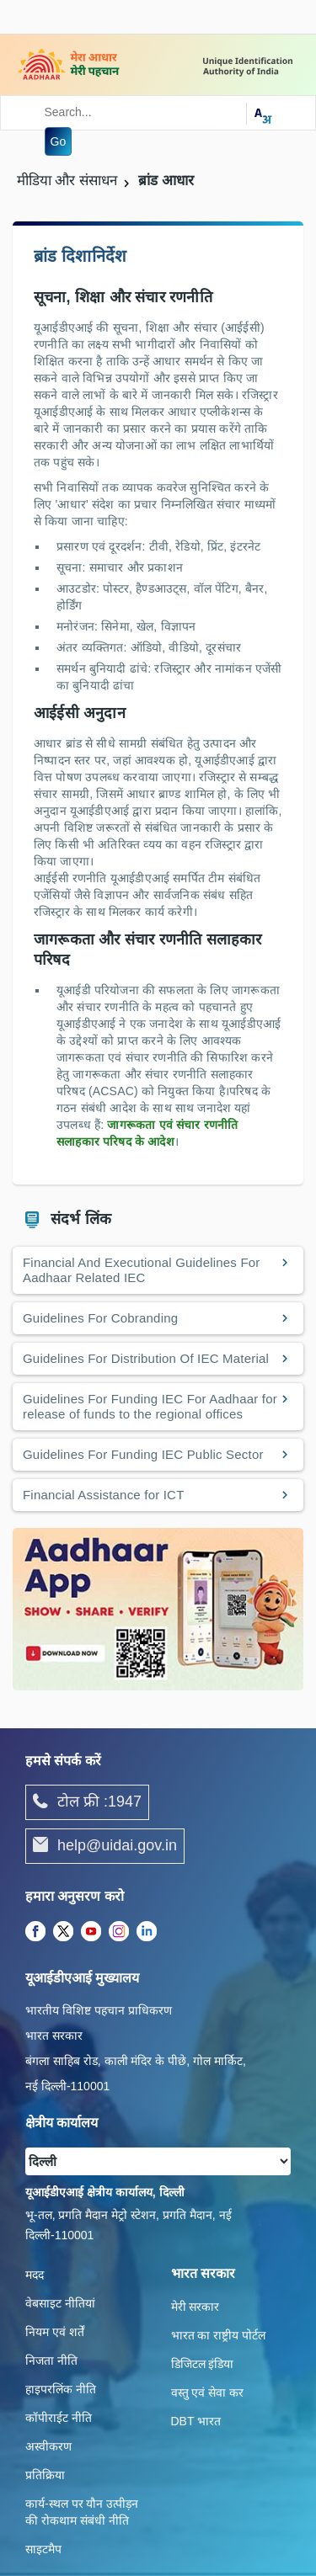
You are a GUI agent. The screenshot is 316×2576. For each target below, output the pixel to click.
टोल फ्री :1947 (87, 1802)
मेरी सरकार (195, 2306)
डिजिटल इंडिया (202, 2364)
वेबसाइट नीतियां (60, 2303)
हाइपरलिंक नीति (60, 2389)
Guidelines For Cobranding (100, 1318)
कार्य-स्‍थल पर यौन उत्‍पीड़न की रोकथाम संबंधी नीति (81, 2512)
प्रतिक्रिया (45, 2475)
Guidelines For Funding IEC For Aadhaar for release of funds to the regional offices (150, 1406)
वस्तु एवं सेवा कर (207, 2392)
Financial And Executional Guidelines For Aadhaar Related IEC (141, 1270)
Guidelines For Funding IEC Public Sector (143, 1454)
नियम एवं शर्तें (54, 2332)
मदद (34, 2274)
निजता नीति (51, 2360)
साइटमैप (43, 2549)
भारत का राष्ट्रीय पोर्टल (218, 2335)
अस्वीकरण (48, 2446)
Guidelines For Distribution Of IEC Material (146, 1358)
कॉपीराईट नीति (58, 2417)
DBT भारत (196, 2421)
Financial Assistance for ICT (104, 1495)
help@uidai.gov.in (105, 1846)
